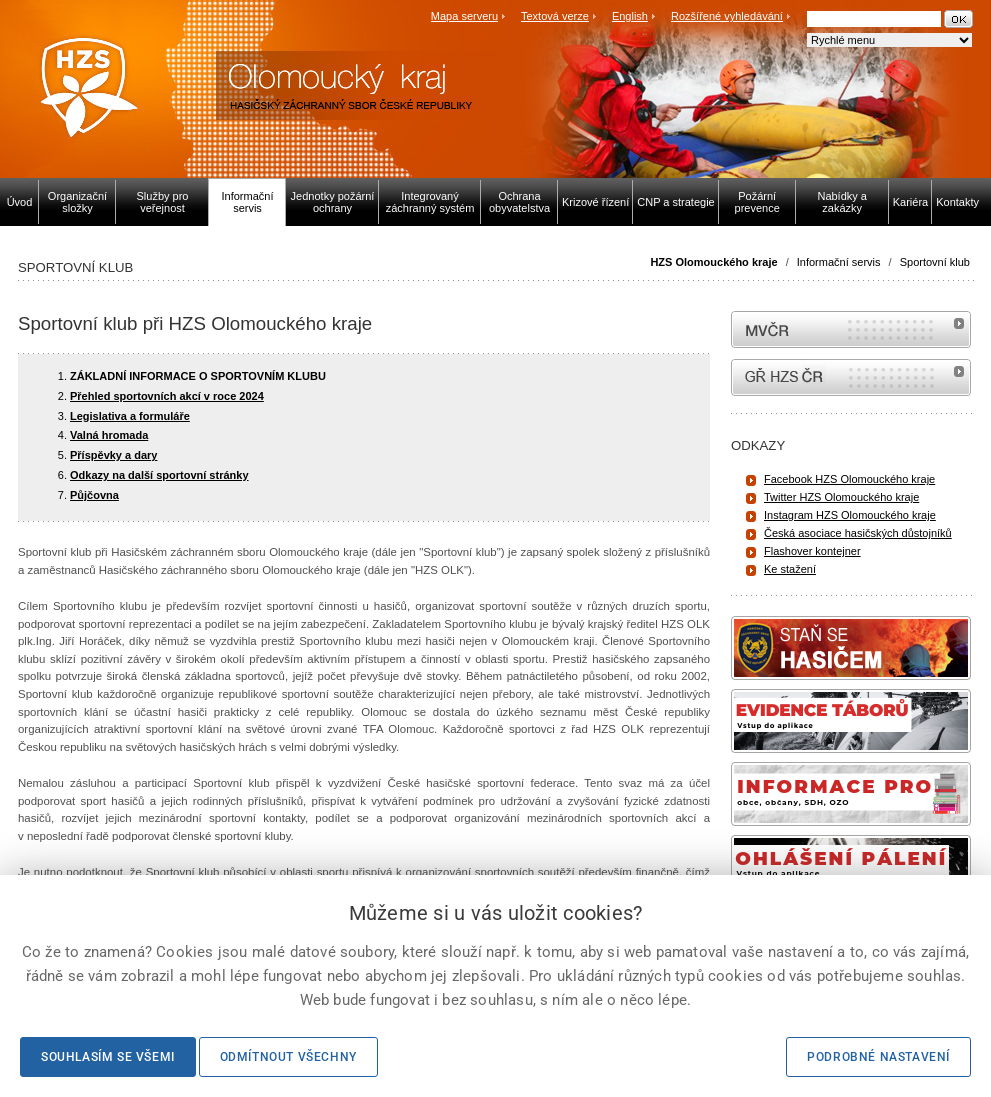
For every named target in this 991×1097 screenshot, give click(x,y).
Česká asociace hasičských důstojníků (858, 533)
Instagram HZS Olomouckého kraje (850, 515)
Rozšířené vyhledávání (727, 16)
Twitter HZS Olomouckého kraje (841, 497)
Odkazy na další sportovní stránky (159, 475)
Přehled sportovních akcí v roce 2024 (167, 396)
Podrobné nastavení (878, 1057)
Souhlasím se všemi (108, 1057)
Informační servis (839, 262)
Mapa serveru (464, 16)
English (630, 16)
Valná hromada (109, 435)
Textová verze (555, 16)
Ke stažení (790, 569)
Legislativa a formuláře (130, 416)
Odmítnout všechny (288, 1057)
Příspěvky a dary (113, 455)
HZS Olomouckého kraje (713, 262)
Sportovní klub (935, 262)
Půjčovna (94, 495)
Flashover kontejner (812, 551)
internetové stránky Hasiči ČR (851, 377)
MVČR (851, 329)
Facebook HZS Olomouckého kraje (849, 479)
